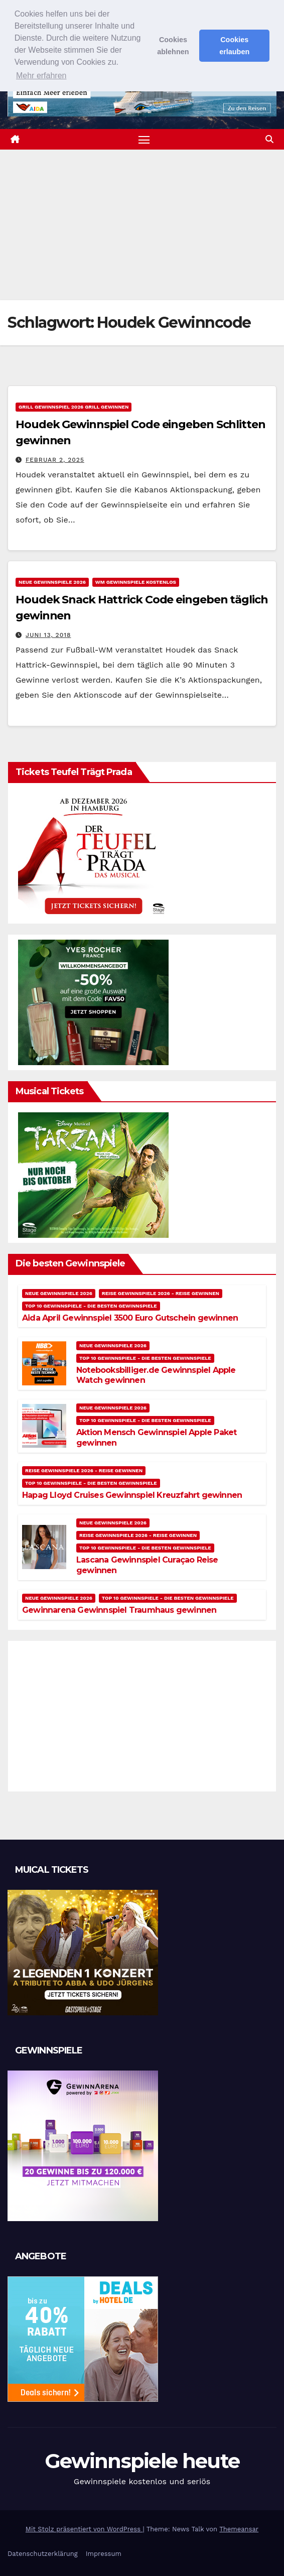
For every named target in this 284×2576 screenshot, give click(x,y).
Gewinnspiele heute (142, 2461)
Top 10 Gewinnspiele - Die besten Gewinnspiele (91, 1306)
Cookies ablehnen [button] (173, 46)
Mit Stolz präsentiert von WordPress (84, 2529)
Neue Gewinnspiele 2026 (52, 582)
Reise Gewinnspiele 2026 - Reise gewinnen (160, 1293)
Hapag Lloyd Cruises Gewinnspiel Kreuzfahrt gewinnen (132, 1495)
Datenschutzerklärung (43, 2553)
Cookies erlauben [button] (234, 46)
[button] (269, 139)
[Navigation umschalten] (144, 140)
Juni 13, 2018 (48, 634)
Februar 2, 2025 (55, 459)
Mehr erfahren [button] (41, 75)
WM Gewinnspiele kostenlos (135, 582)
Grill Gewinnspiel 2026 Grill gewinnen (73, 407)
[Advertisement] (142, 225)
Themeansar (238, 2529)
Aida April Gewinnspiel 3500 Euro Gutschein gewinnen (130, 1318)
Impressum (103, 2553)
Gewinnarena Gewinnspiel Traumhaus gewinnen (119, 1610)
